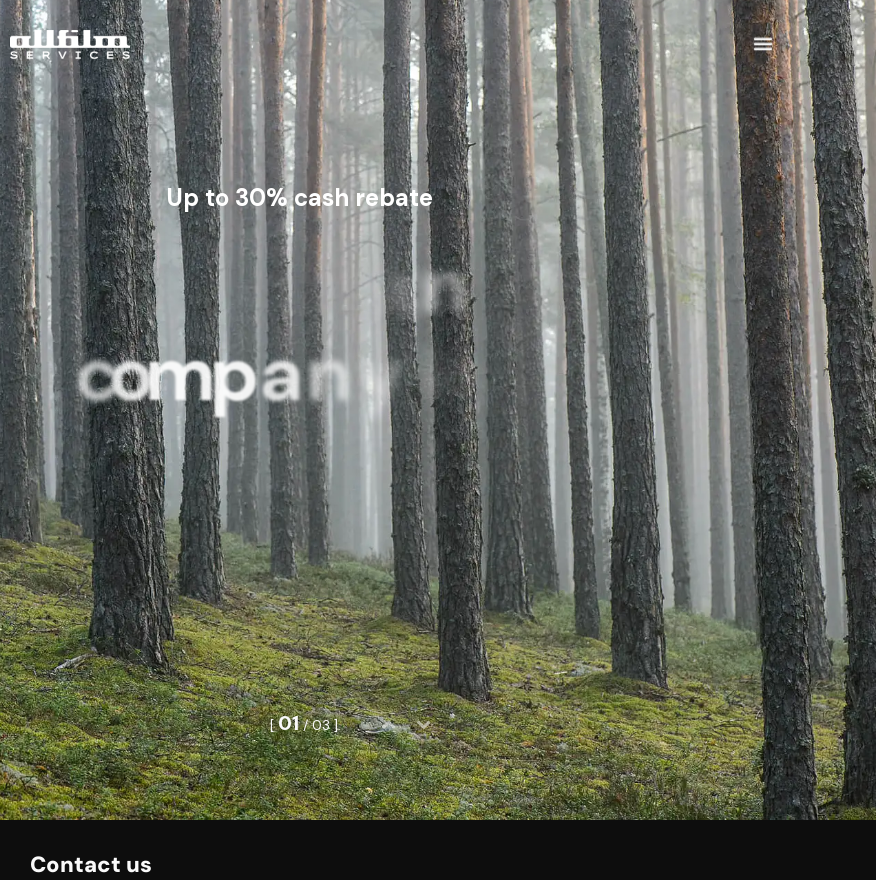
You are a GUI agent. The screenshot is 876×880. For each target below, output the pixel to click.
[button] (763, 37)
